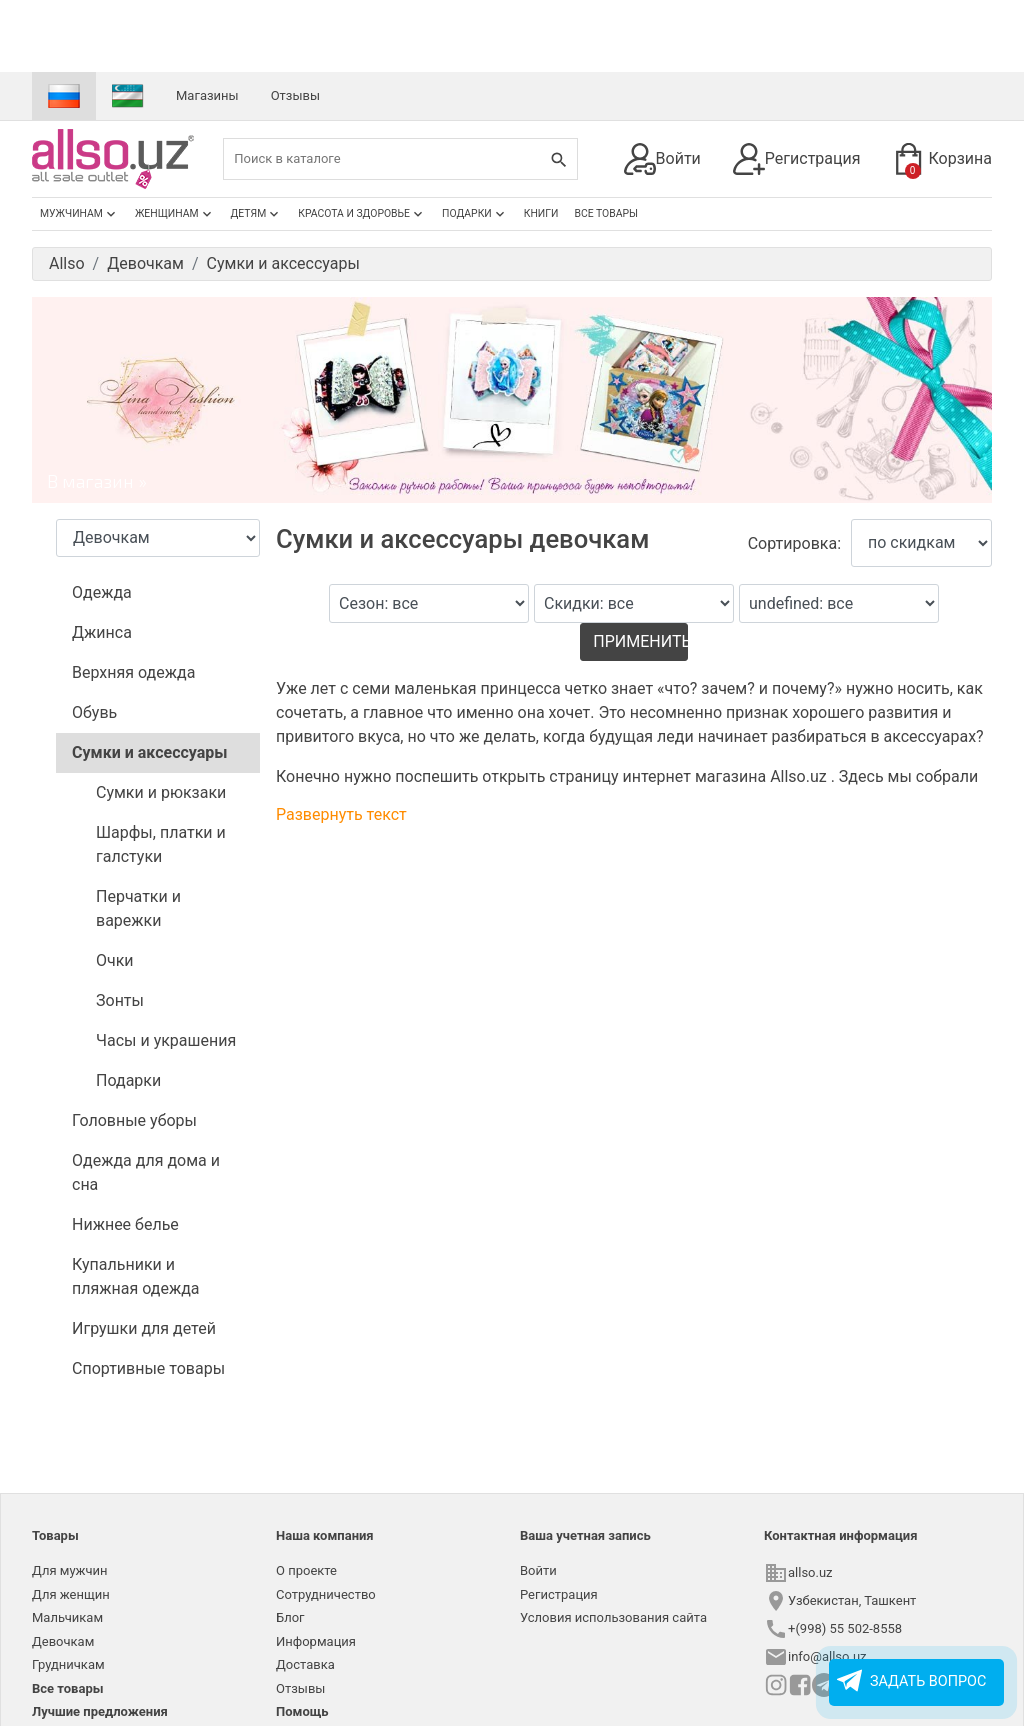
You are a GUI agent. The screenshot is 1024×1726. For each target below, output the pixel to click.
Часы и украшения (166, 1040)
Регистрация (797, 159)
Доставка (305, 1664)
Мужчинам (79, 214)
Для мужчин (70, 1570)
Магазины (207, 95)
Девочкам (63, 1641)
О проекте (306, 1570)
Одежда (102, 592)
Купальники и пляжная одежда (136, 1276)
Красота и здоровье (362, 214)
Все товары (606, 213)
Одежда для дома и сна (146, 1172)
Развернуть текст (341, 814)
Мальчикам (67, 1617)
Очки (115, 960)
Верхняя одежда (133, 672)
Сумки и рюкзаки (161, 792)
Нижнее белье (125, 1224)
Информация (316, 1641)
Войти (662, 159)
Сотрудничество (326, 1594)
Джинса (102, 632)
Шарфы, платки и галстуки (161, 844)
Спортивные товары (148, 1368)
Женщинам (175, 214)
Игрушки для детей (144, 1328)
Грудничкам (68, 1664)
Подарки (475, 214)
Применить (640, 641)
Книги (541, 213)
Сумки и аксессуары (150, 752)
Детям (257, 214)
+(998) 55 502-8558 (845, 1628)
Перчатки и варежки (138, 908)
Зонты (120, 1000)
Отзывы (295, 95)
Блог (290, 1617)
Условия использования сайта (613, 1617)
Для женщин (71, 1594)
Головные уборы (134, 1120)
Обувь (94, 712)
